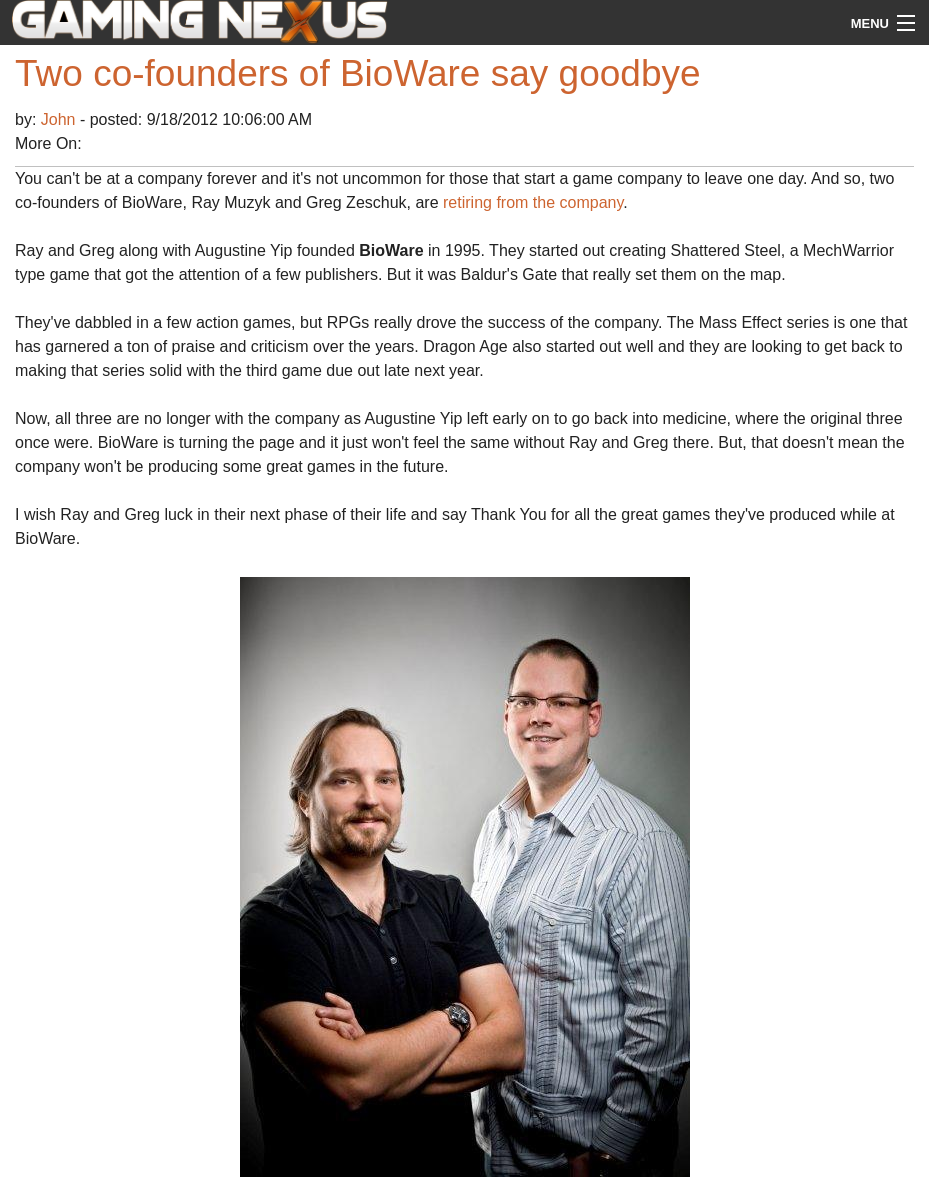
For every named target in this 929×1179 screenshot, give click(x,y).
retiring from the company (533, 202)
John (60, 119)
